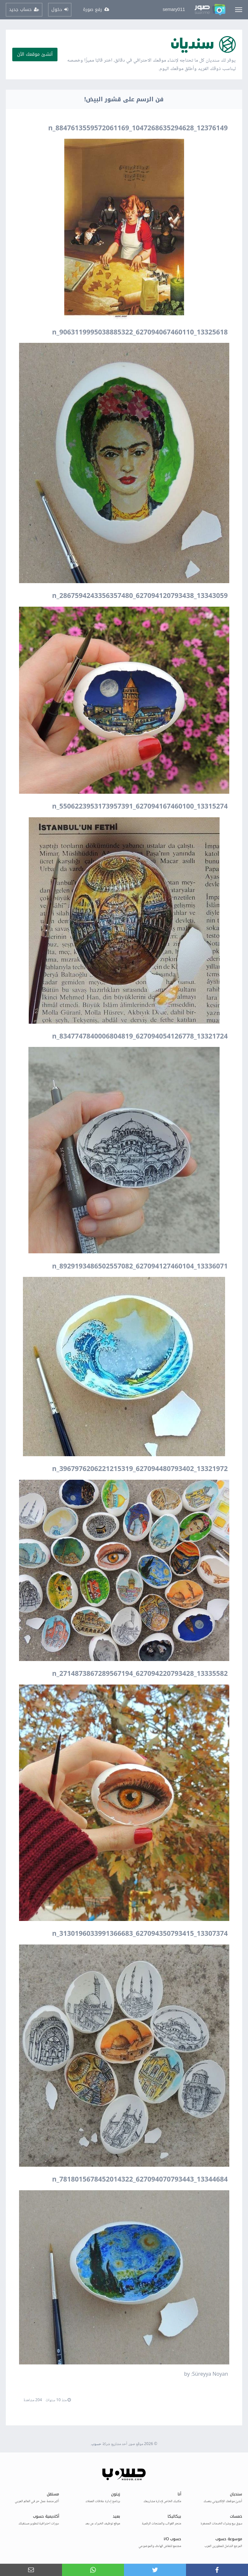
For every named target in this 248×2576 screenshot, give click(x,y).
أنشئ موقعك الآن (35, 54)
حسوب (96, 2444)
